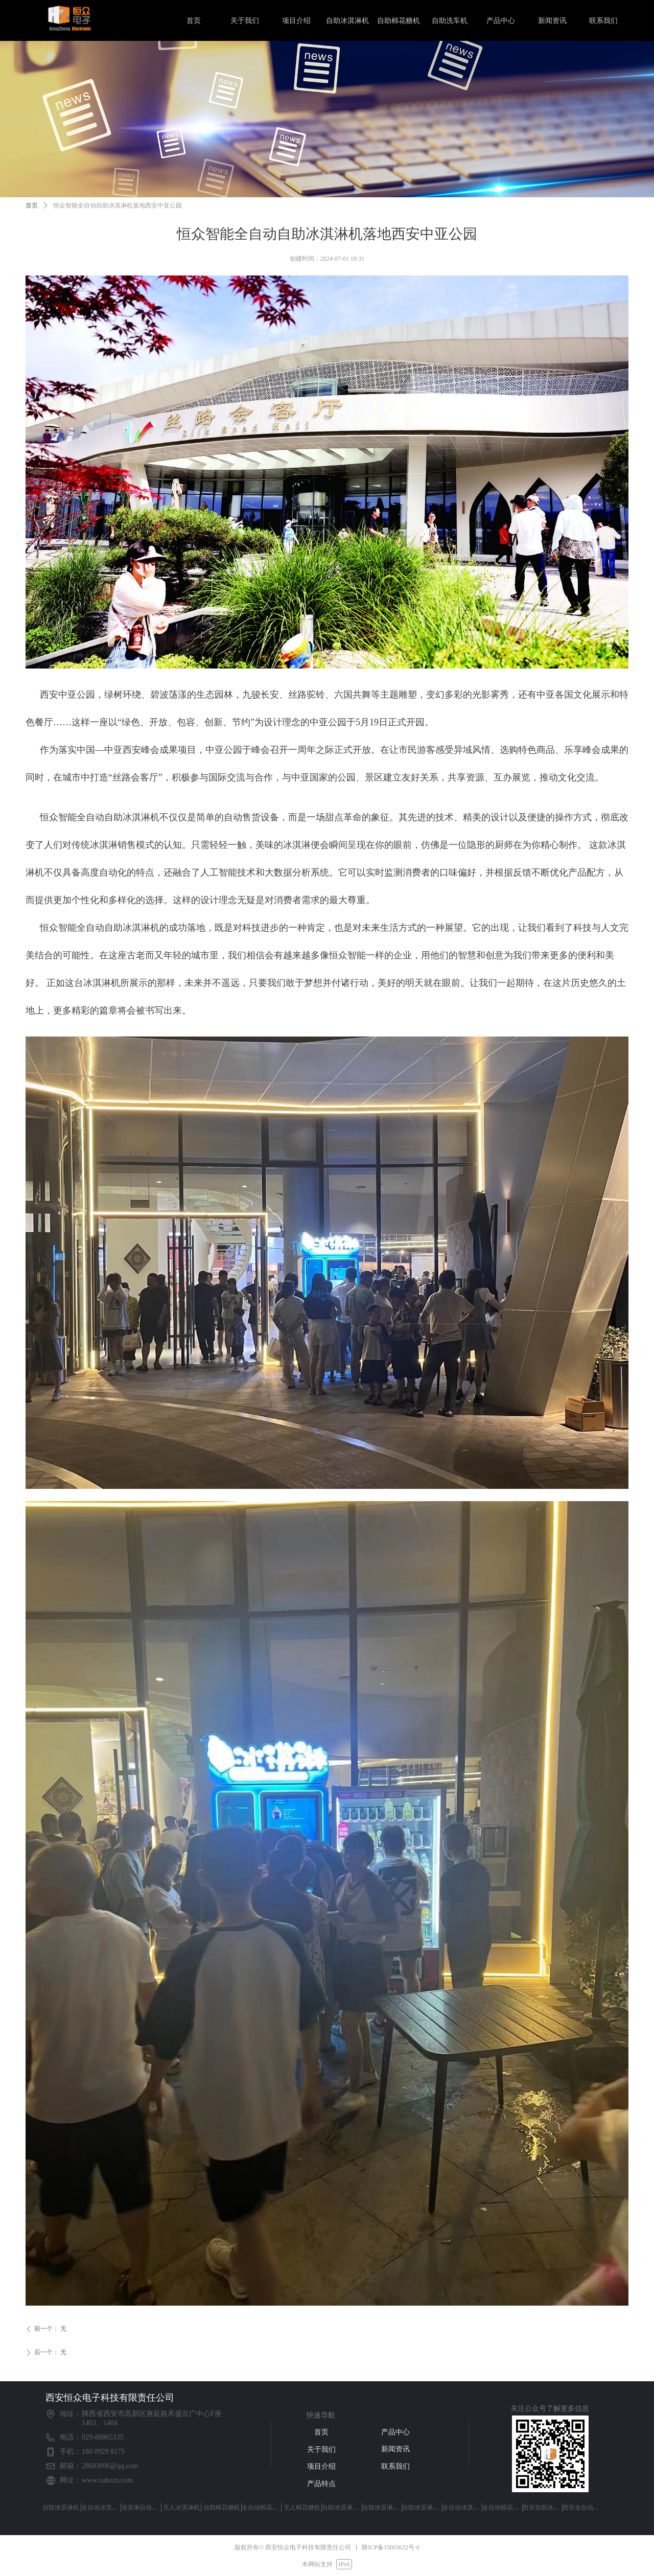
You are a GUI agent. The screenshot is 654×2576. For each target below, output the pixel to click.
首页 (32, 205)
